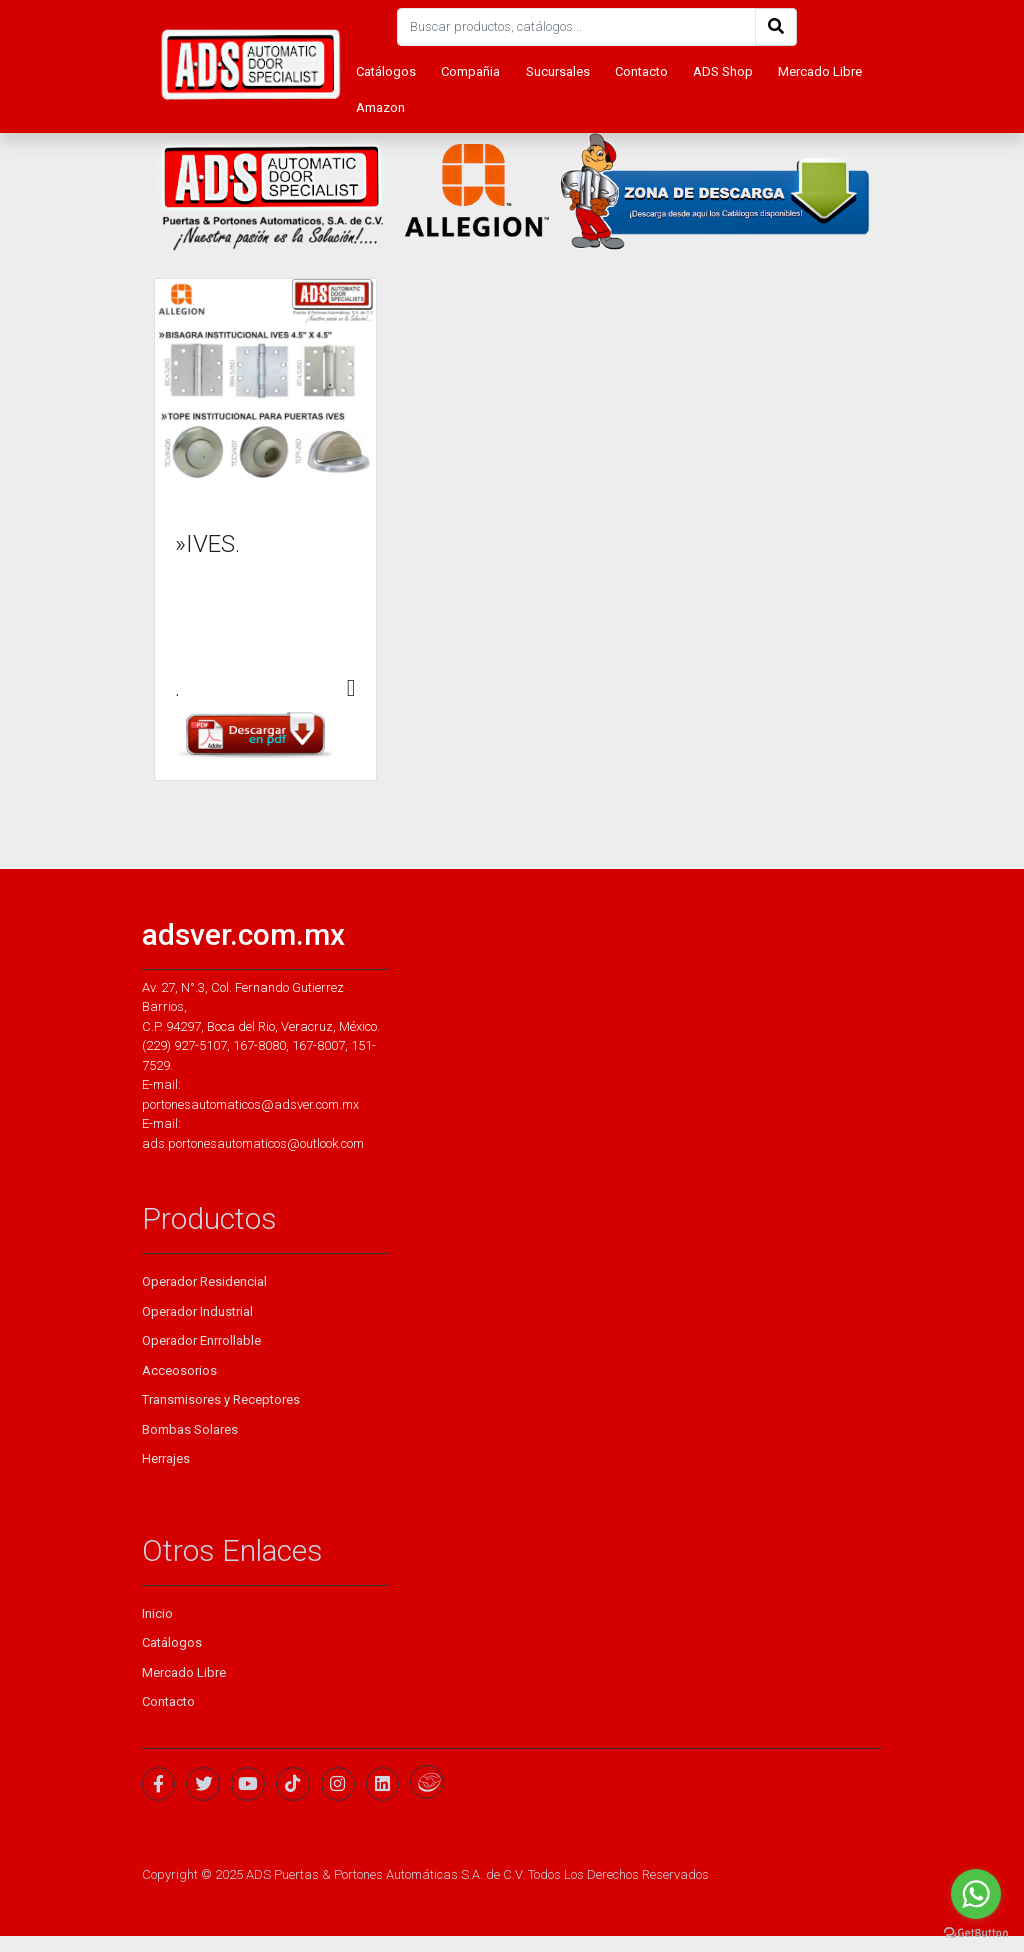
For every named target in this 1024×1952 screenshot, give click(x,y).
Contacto (641, 71)
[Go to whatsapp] (976, 1894)
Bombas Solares (190, 1429)
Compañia (470, 71)
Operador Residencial (204, 1281)
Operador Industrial (197, 1311)
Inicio (157, 1613)
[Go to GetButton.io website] (976, 1932)
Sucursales (558, 71)
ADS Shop (723, 71)
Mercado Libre (820, 71)
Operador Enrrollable (201, 1340)
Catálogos (386, 71)
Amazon (380, 107)
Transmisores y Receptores (221, 1399)
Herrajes (166, 1458)
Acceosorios (179, 1370)
